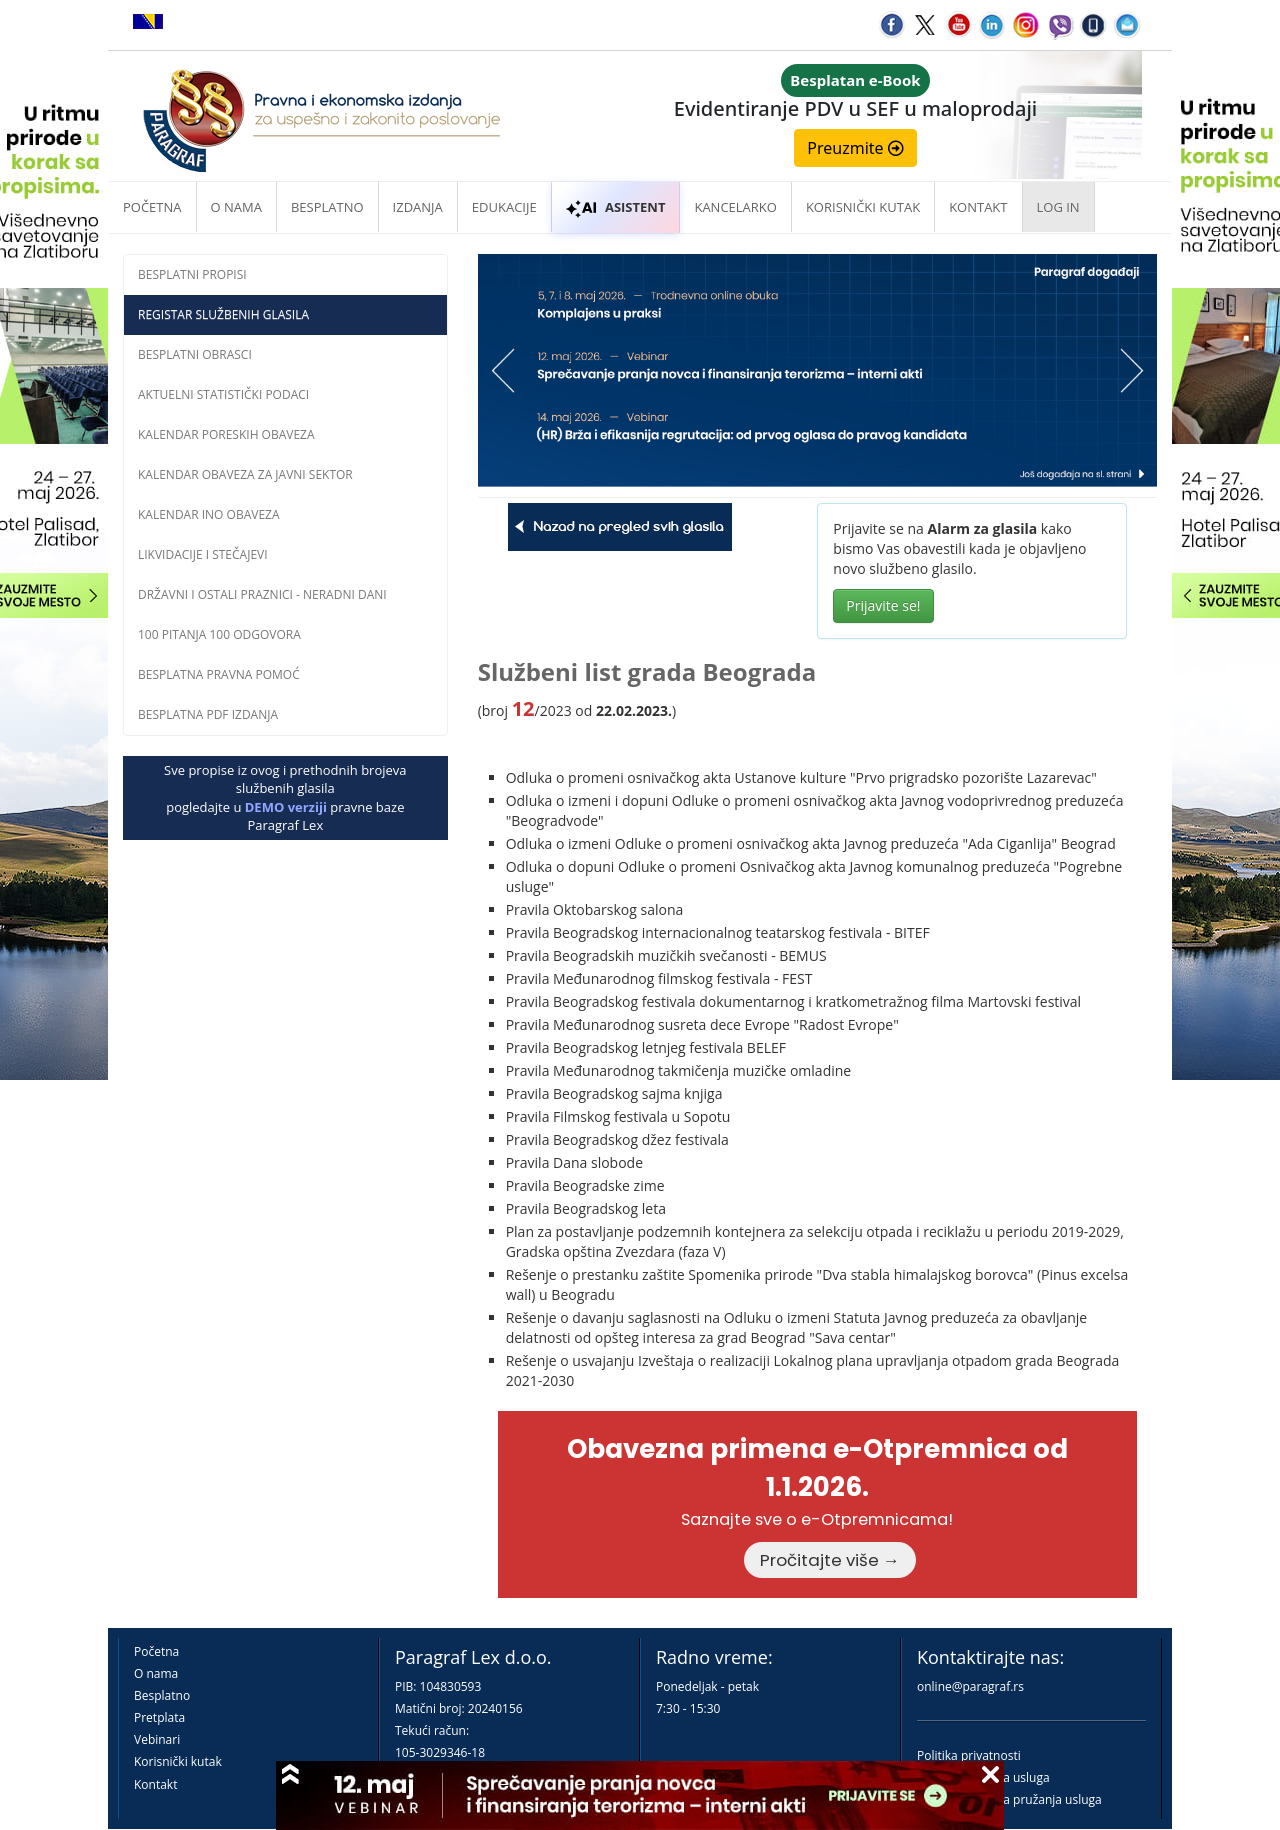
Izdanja (418, 207)
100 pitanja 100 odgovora (219, 634)
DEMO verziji (286, 807)
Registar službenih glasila (223, 314)
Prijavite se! (883, 605)
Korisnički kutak (178, 1761)
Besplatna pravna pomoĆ (219, 674)
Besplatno (327, 207)
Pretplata (159, 1717)
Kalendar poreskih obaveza (226, 434)
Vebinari (157, 1739)
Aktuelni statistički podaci (223, 394)
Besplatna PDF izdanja (208, 714)
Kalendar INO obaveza (209, 514)
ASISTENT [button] (616, 207)
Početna (152, 207)
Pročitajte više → (830, 1560)
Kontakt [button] (978, 207)
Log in (1058, 207)
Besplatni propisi (192, 274)
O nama (236, 207)
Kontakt (155, 1784)
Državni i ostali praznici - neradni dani (262, 594)
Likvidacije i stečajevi (203, 554)
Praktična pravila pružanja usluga (1009, 1799)
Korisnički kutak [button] (863, 207)
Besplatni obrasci (195, 354)
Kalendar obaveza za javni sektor (245, 474)
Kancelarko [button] (735, 207)
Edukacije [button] (504, 207)
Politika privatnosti (969, 1755)
